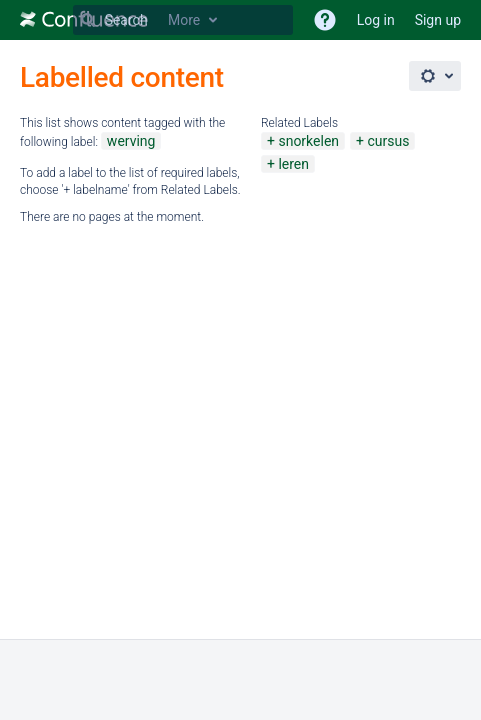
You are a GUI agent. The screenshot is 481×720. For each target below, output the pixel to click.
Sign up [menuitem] (438, 20)
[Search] (88, 20)
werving (131, 141)
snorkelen (308, 141)
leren (293, 164)
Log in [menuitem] (376, 20)
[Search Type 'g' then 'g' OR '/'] (183, 20)
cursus (388, 141)
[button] (325, 20)
